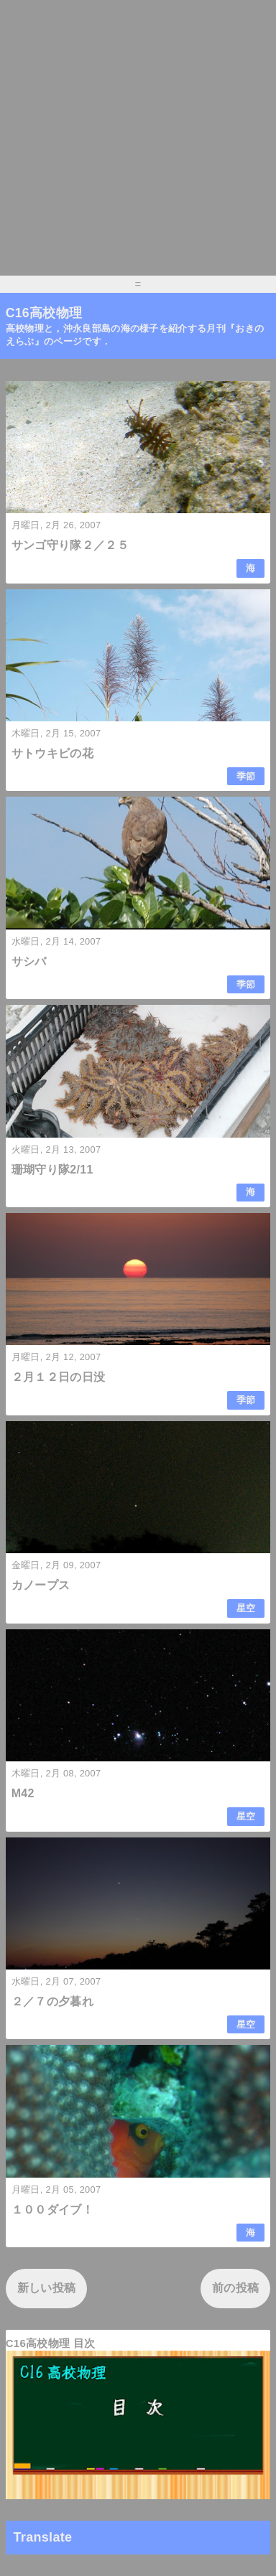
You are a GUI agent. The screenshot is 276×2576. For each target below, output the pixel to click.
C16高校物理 (44, 313)
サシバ (29, 961)
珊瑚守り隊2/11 (52, 1169)
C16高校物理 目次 (51, 2343)
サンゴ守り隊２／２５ (70, 545)
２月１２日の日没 (59, 1377)
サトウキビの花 (52, 753)
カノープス (41, 1585)
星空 (246, 1608)
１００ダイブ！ (52, 2209)
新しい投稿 (46, 2288)
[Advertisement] (138, 138)
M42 (23, 1793)
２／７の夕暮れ (52, 2001)
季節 (246, 776)
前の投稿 (235, 2288)
